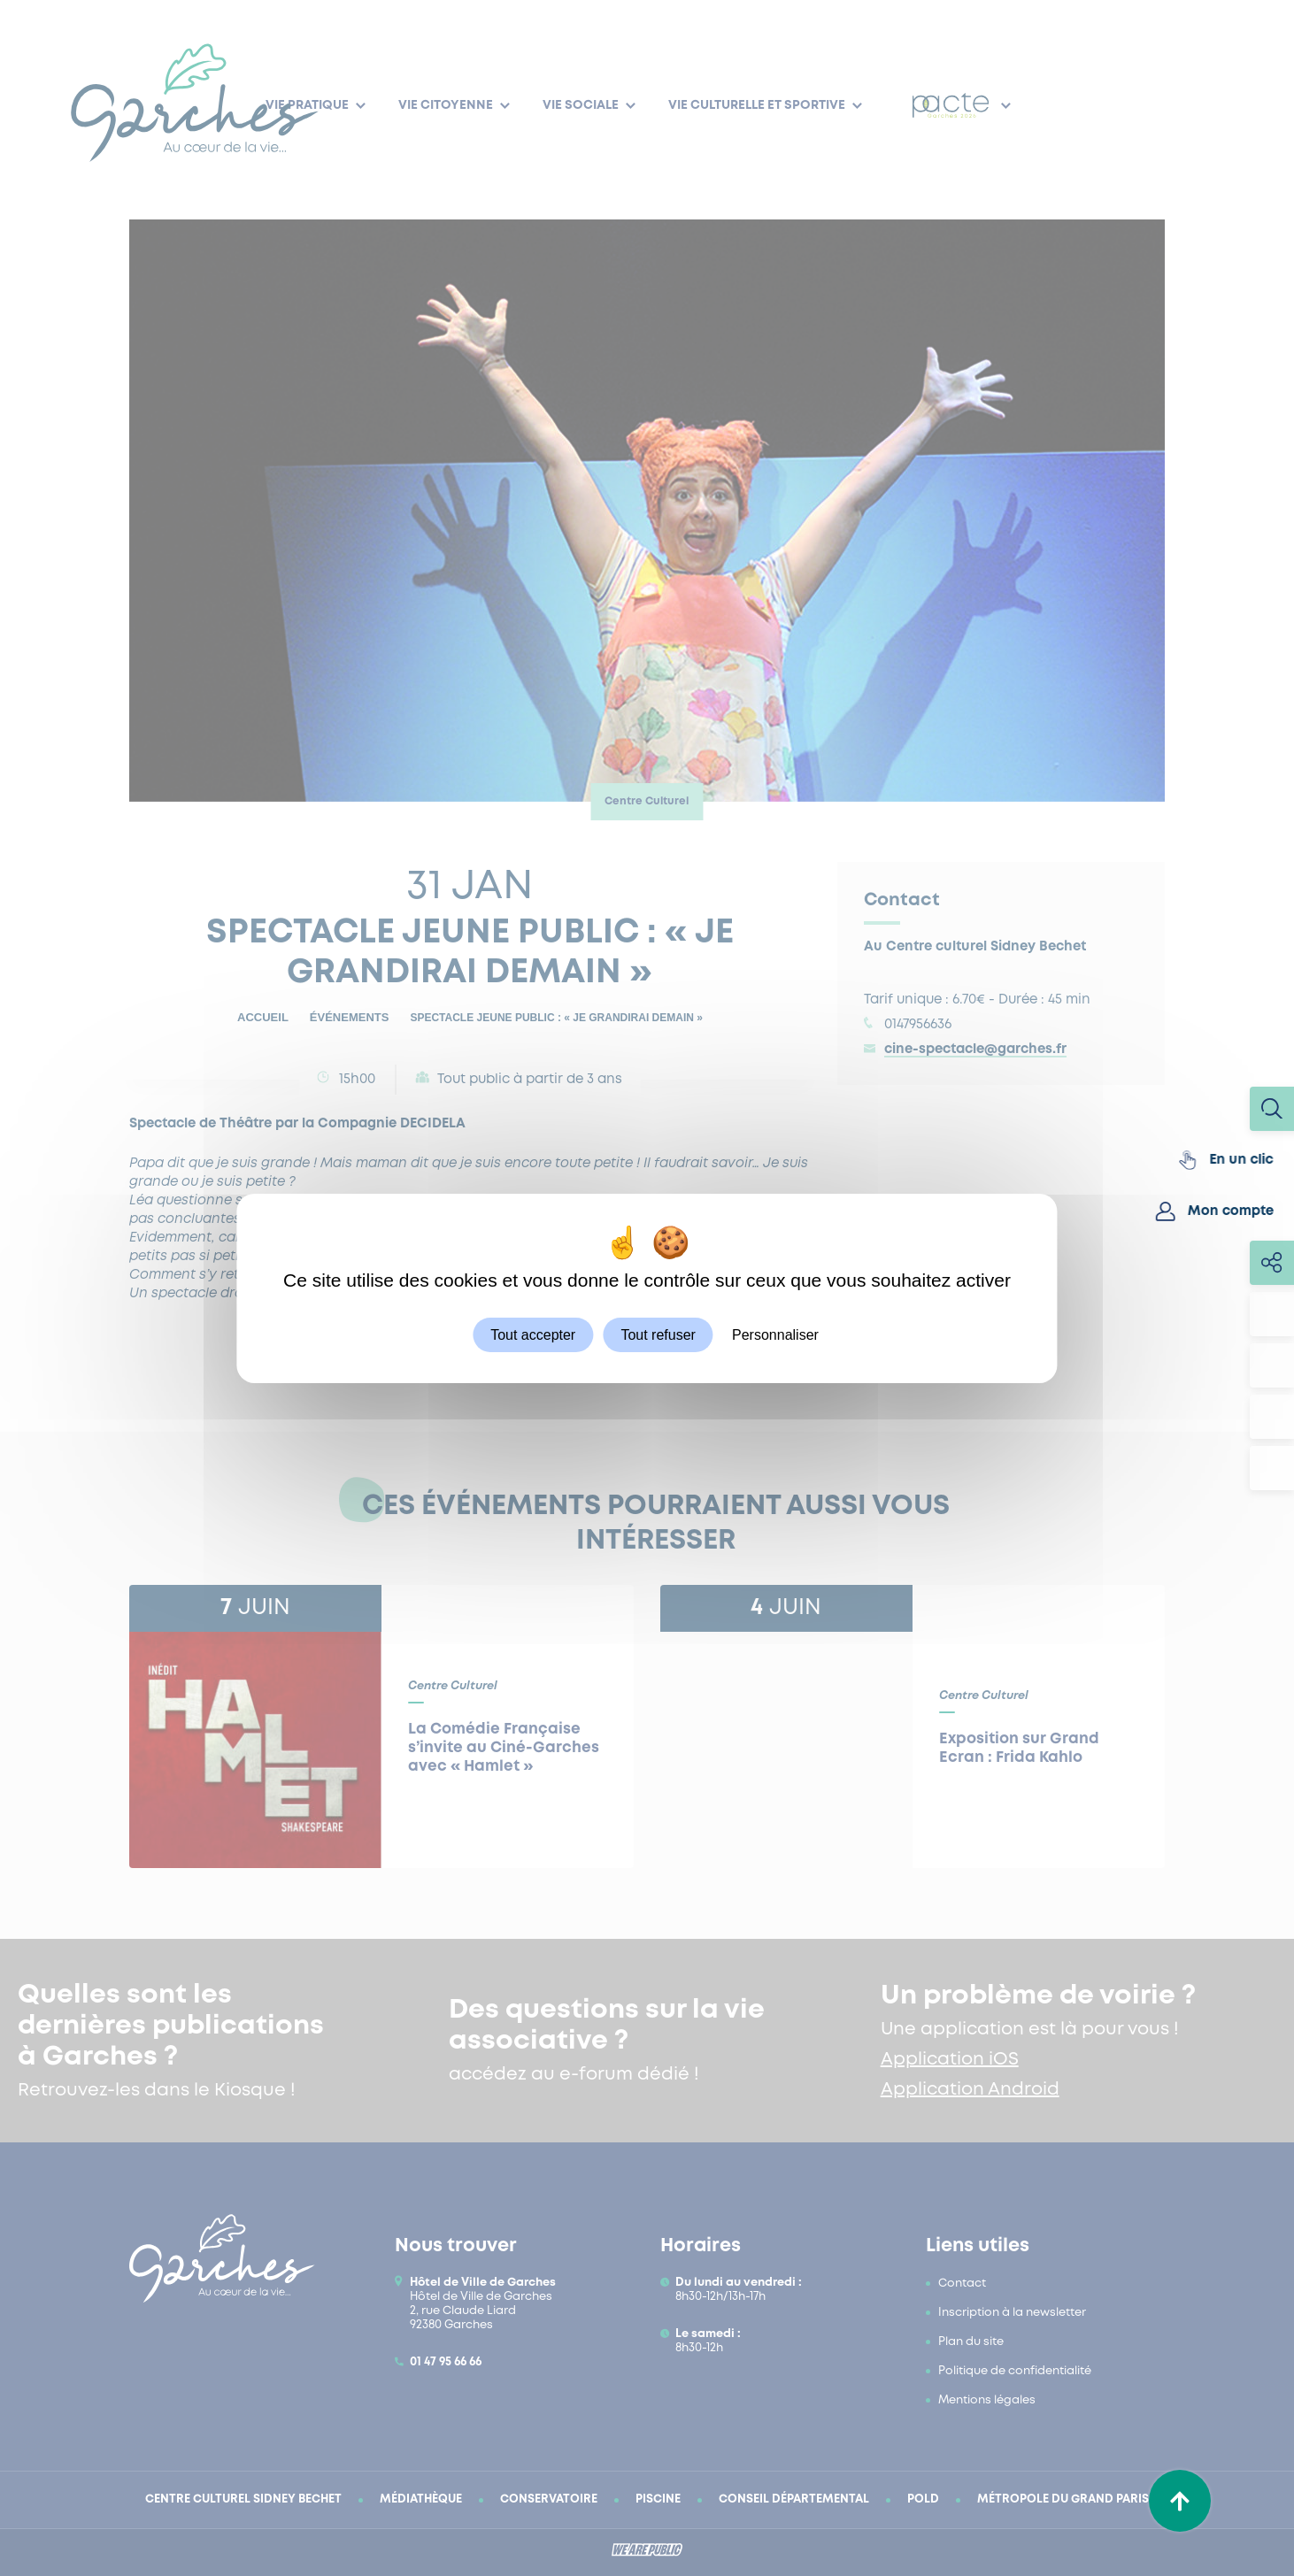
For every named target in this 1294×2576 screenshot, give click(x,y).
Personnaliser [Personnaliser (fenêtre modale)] (775, 1334)
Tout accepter (532, 1334)
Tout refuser (657, 1334)
